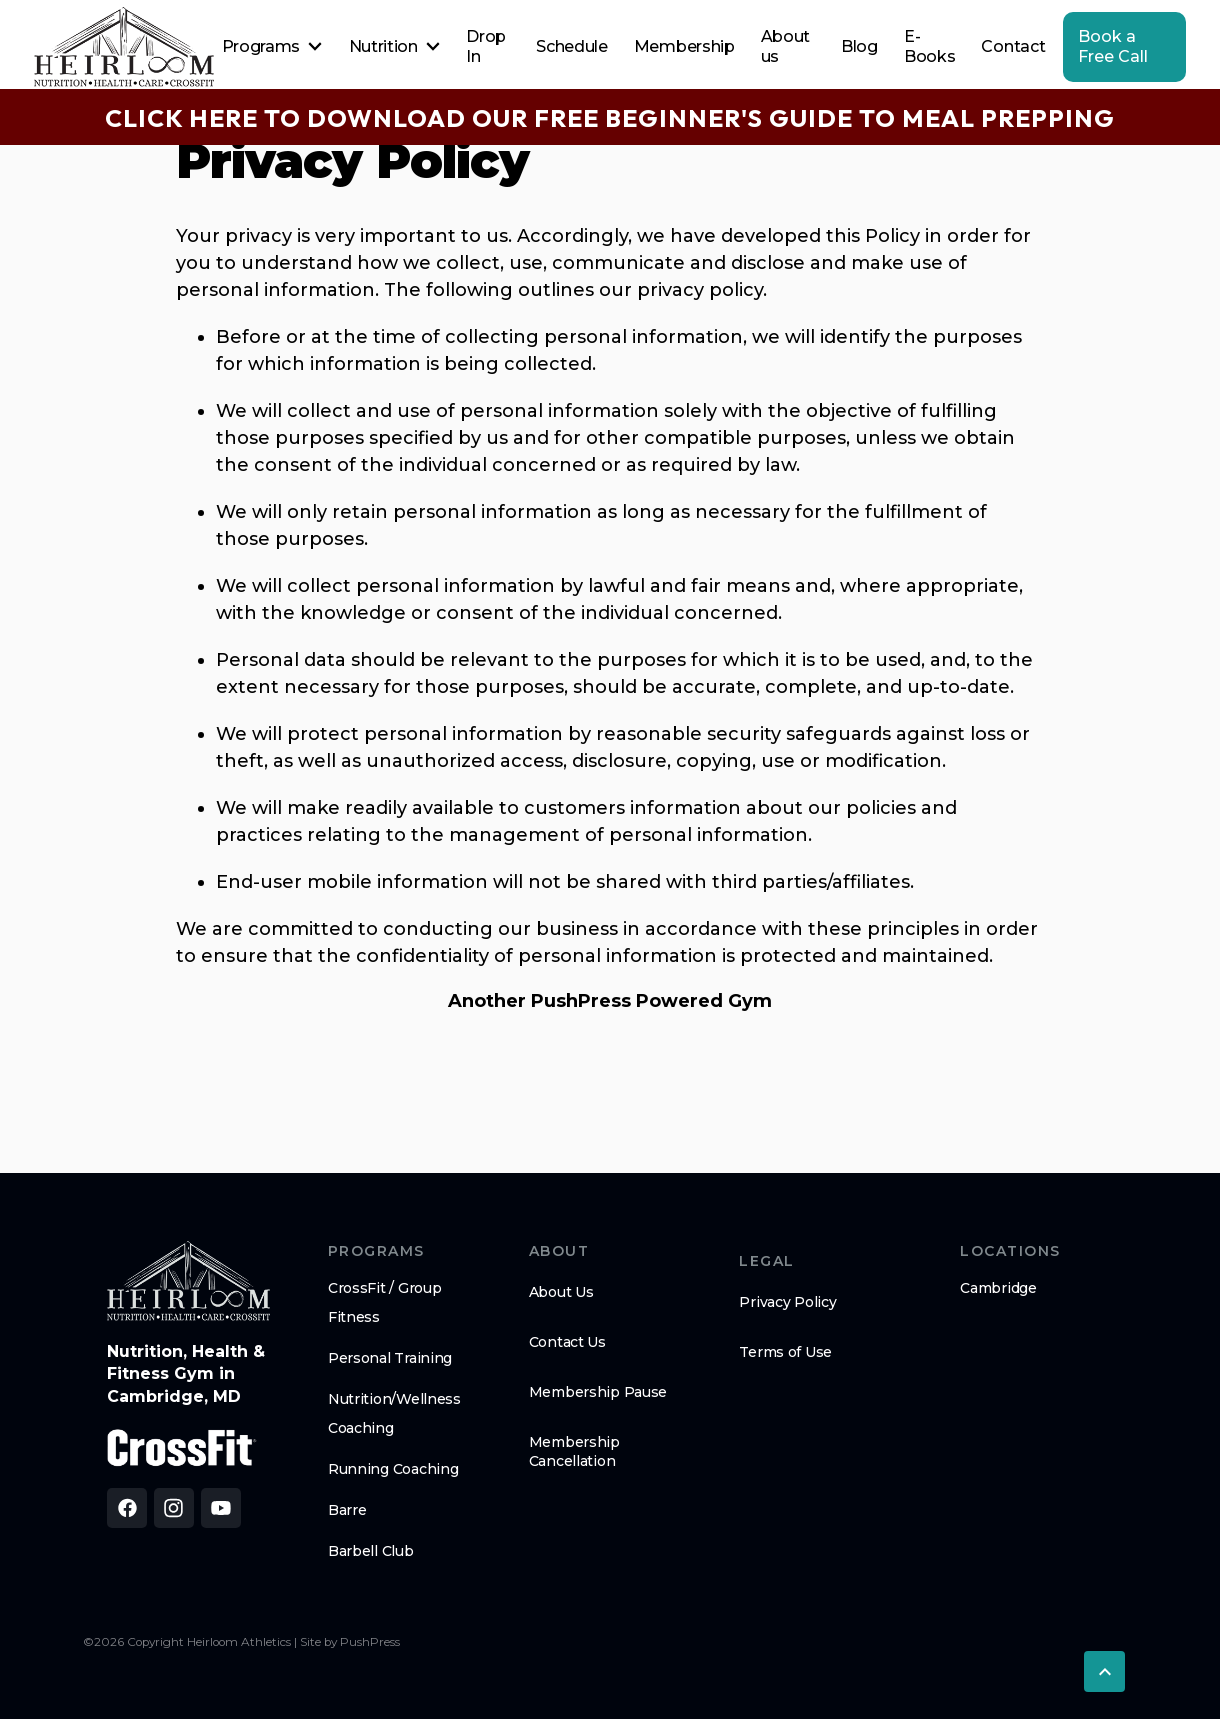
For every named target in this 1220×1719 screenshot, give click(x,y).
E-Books (929, 46)
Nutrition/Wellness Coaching (394, 1413)
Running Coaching (393, 1469)
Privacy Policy (787, 1302)
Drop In (486, 46)
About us (785, 46)
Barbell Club (371, 1551)
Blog (859, 46)
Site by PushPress (350, 1642)
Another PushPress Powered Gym (610, 1001)
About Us (561, 1292)
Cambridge (998, 1288)
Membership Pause (598, 1392)
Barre (347, 1510)
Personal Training (390, 1358)
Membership (684, 46)
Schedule (571, 46)
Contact (1013, 46)
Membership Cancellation (574, 1451)
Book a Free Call (1113, 46)
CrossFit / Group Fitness (385, 1302)
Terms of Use (785, 1352)
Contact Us (567, 1342)
